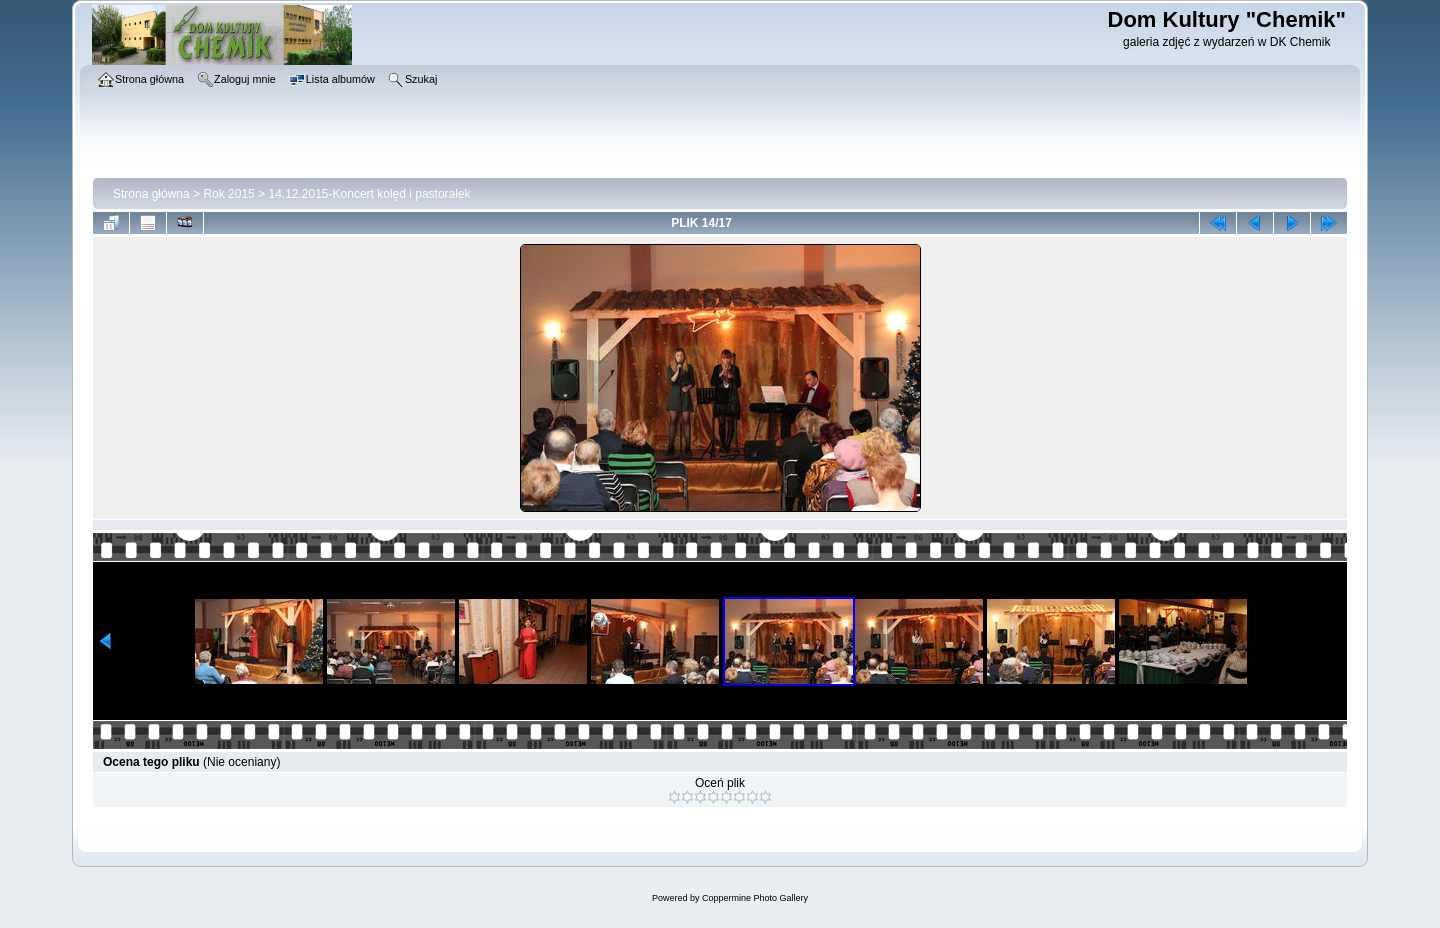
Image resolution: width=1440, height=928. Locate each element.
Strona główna (151, 194)
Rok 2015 (228, 194)
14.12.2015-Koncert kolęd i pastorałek (369, 194)
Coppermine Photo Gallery (755, 898)
